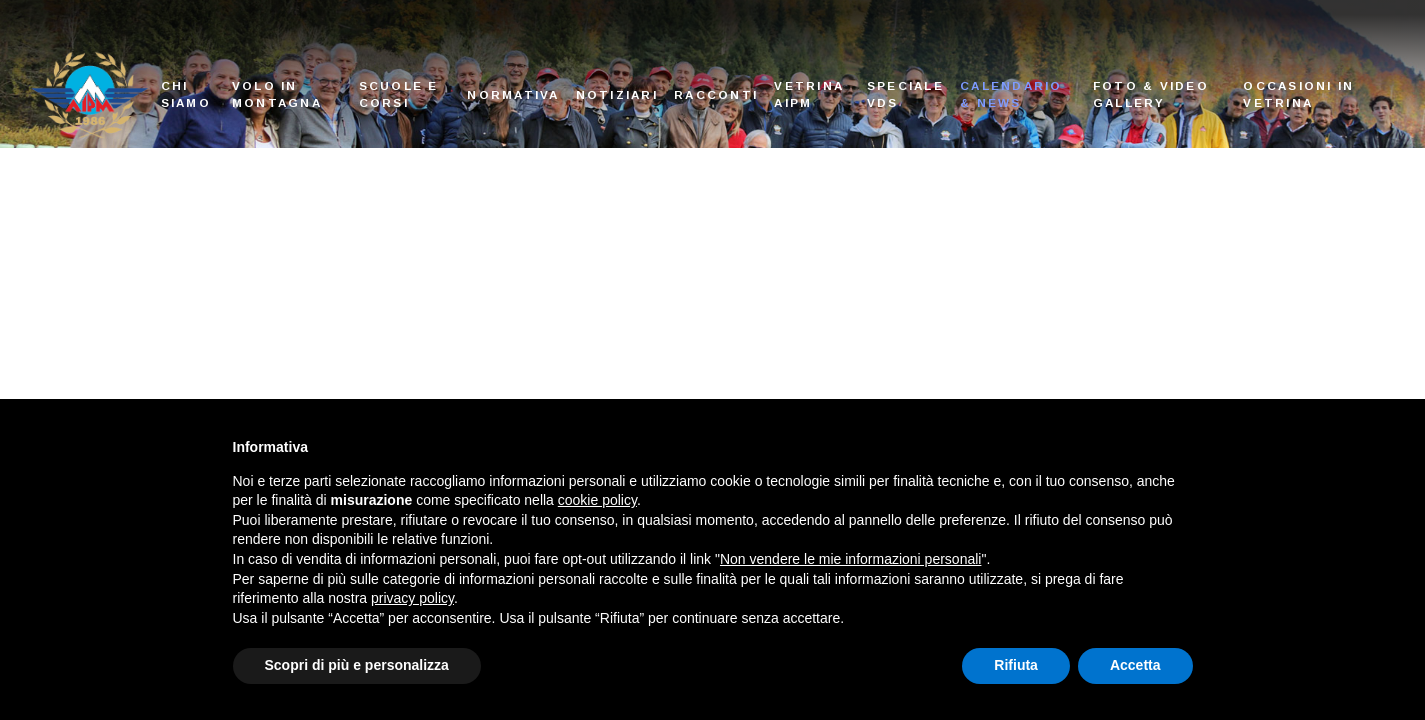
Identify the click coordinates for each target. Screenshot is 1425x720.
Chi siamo (186, 94)
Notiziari (617, 94)
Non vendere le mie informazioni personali (850, 559)
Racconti (716, 94)
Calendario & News (1011, 94)
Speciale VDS (905, 94)
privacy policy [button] (412, 598)
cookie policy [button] (597, 500)
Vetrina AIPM (809, 94)
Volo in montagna (277, 94)
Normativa (513, 94)
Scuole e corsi (399, 94)
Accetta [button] (1135, 665)
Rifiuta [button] (1016, 665)
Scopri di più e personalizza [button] (357, 665)
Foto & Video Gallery (1151, 94)
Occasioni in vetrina (1298, 94)
